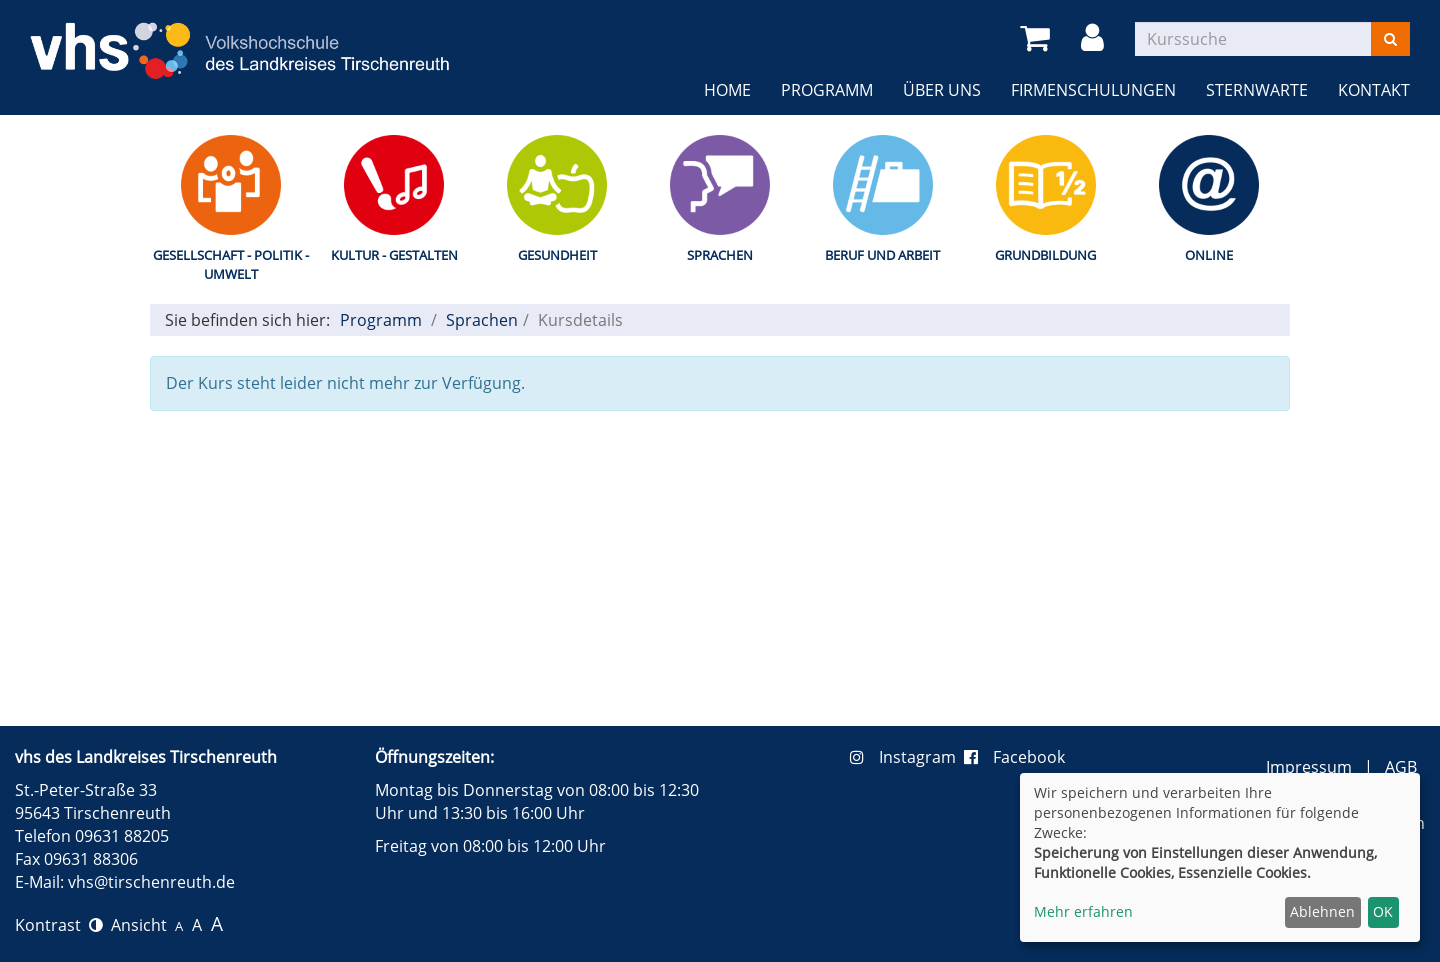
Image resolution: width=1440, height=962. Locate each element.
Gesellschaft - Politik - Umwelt (231, 264)
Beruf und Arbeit (882, 255)
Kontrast (59, 925)
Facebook (1014, 757)
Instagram (907, 757)
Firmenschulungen (1093, 90)
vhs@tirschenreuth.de (151, 882)
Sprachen (720, 255)
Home (727, 90)
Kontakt (1374, 90)
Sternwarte (1257, 90)
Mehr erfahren (1083, 911)
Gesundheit (557, 255)
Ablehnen (1322, 911)
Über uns (942, 90)
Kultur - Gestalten (394, 255)
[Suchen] (1390, 39)
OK (1383, 911)
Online (1209, 255)
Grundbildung (1045, 255)
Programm (827, 90)
